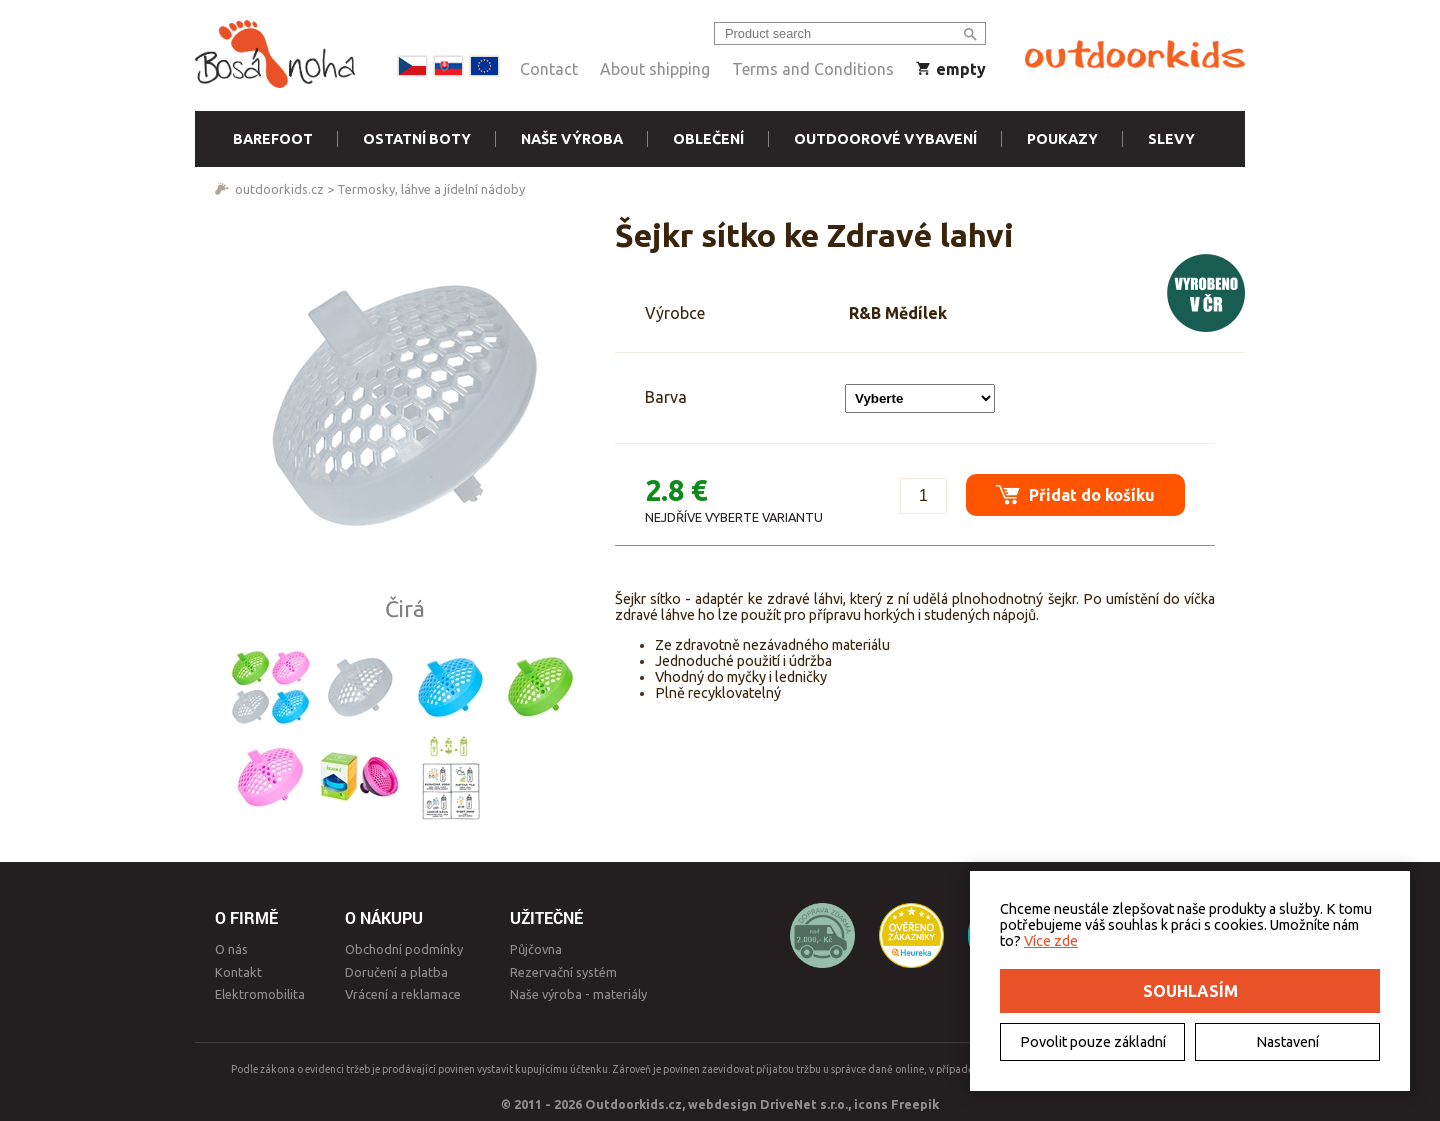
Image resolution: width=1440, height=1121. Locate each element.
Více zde (1051, 941)
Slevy (1171, 139)
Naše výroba (572, 139)
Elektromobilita (260, 994)
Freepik (915, 1104)
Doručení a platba (396, 972)
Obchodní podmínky (404, 949)
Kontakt (238, 972)
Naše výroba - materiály (578, 994)
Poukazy (1062, 139)
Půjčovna (536, 949)
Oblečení (708, 139)
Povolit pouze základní (1093, 1042)
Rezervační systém (563, 972)
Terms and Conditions (813, 69)
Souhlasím (1190, 991)
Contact (549, 69)
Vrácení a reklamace (403, 994)
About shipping (655, 69)
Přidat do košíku (1075, 494)
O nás (231, 949)
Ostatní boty (417, 139)
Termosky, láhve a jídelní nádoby (431, 189)
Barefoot (273, 139)
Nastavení (1287, 1042)
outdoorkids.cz (279, 189)
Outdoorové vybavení (885, 139)
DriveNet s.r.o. (804, 1104)
